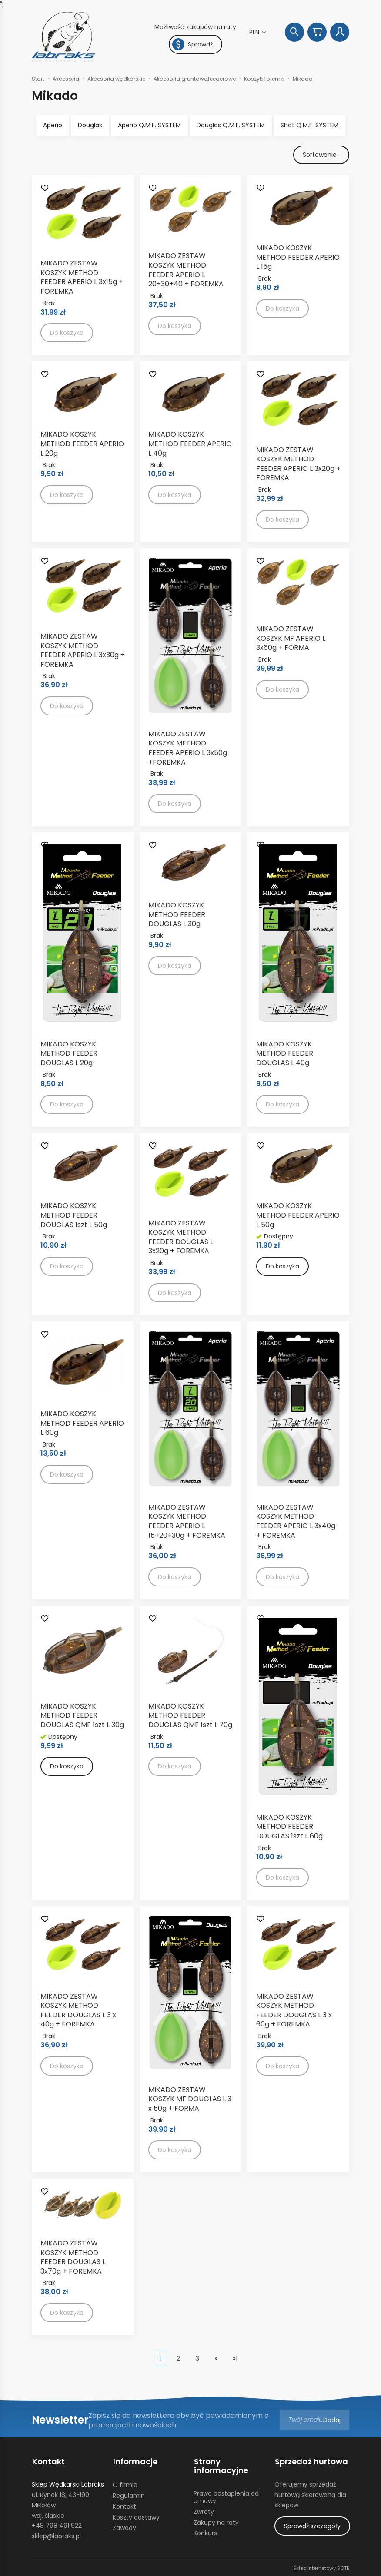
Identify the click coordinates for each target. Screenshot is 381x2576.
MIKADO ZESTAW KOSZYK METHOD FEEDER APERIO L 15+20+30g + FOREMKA (186, 1521)
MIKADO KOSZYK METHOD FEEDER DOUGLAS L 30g (176, 915)
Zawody (124, 2527)
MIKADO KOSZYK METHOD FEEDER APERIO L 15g (298, 257)
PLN (255, 32)
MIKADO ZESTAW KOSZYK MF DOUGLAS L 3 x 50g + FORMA (189, 2099)
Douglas (90, 125)
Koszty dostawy (136, 2516)
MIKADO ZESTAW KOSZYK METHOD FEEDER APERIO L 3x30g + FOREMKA (82, 651)
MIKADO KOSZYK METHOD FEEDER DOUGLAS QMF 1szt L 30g (82, 1715)
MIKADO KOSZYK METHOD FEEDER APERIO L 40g (190, 444)
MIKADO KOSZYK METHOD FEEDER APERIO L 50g (298, 1215)
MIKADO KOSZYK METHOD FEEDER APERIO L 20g (82, 444)
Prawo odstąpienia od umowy (226, 2496)
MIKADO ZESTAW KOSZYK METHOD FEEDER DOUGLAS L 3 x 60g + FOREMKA (294, 2010)
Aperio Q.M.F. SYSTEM (149, 125)
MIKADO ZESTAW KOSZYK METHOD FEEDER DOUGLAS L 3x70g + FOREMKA (72, 2257)
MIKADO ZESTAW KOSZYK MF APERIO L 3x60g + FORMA (290, 638)
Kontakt (48, 2461)
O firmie (125, 2484)
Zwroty (204, 2510)
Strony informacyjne (221, 2465)
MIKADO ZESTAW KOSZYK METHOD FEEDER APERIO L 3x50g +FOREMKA (187, 748)
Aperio (52, 125)
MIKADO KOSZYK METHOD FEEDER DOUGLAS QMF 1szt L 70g (190, 1715)
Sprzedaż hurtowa (311, 2461)
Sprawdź (192, 44)
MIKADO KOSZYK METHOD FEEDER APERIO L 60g (82, 1423)
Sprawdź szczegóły (312, 2524)
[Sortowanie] (321, 155)
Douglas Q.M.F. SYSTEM (231, 125)
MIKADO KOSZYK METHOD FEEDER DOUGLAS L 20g (68, 1053)
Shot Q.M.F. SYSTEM (309, 125)
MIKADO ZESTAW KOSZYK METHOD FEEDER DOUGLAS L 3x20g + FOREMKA (180, 1237)
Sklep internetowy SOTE (321, 2567)
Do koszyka (282, 1266)
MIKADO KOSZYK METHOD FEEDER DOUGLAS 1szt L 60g (289, 1826)
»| (235, 2358)
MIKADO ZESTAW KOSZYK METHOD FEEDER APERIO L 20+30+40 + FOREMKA (186, 270)
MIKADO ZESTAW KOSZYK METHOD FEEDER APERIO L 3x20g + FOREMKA (298, 464)
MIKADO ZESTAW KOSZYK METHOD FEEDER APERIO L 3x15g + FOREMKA (81, 277)
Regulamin (129, 2494)
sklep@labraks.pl (56, 2535)
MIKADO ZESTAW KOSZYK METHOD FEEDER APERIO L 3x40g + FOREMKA (295, 1521)
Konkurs (205, 2532)
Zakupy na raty (216, 2521)
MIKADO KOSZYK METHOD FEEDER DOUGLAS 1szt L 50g (73, 1215)
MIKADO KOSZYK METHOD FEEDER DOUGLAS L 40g (284, 1053)
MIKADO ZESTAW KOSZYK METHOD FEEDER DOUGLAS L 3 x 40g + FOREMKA (78, 2010)
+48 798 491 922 (57, 2524)
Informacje (135, 2461)
